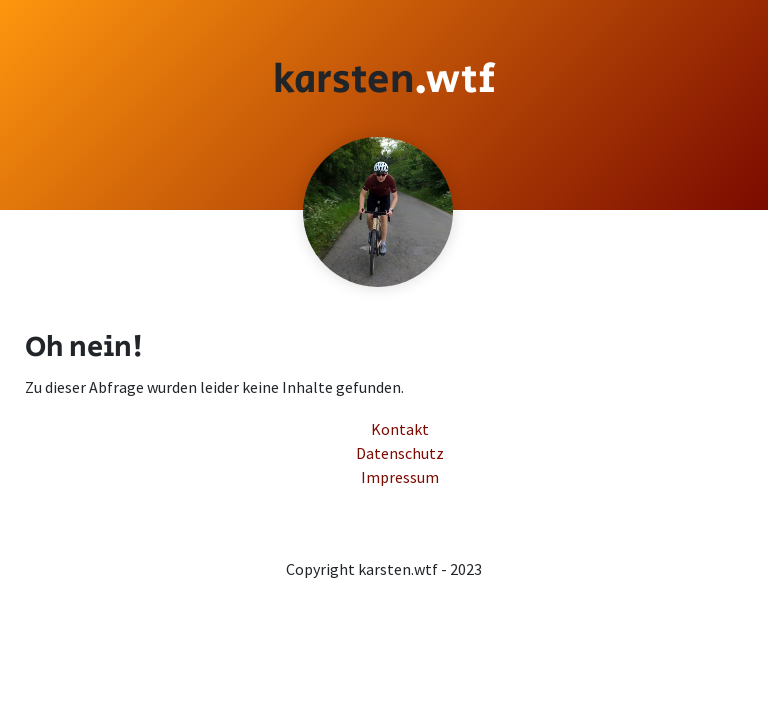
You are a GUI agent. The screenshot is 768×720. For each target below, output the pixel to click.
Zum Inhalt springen (378, 13)
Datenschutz (390, 13)
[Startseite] (384, 80)
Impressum (386, 13)
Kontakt (382, 13)
